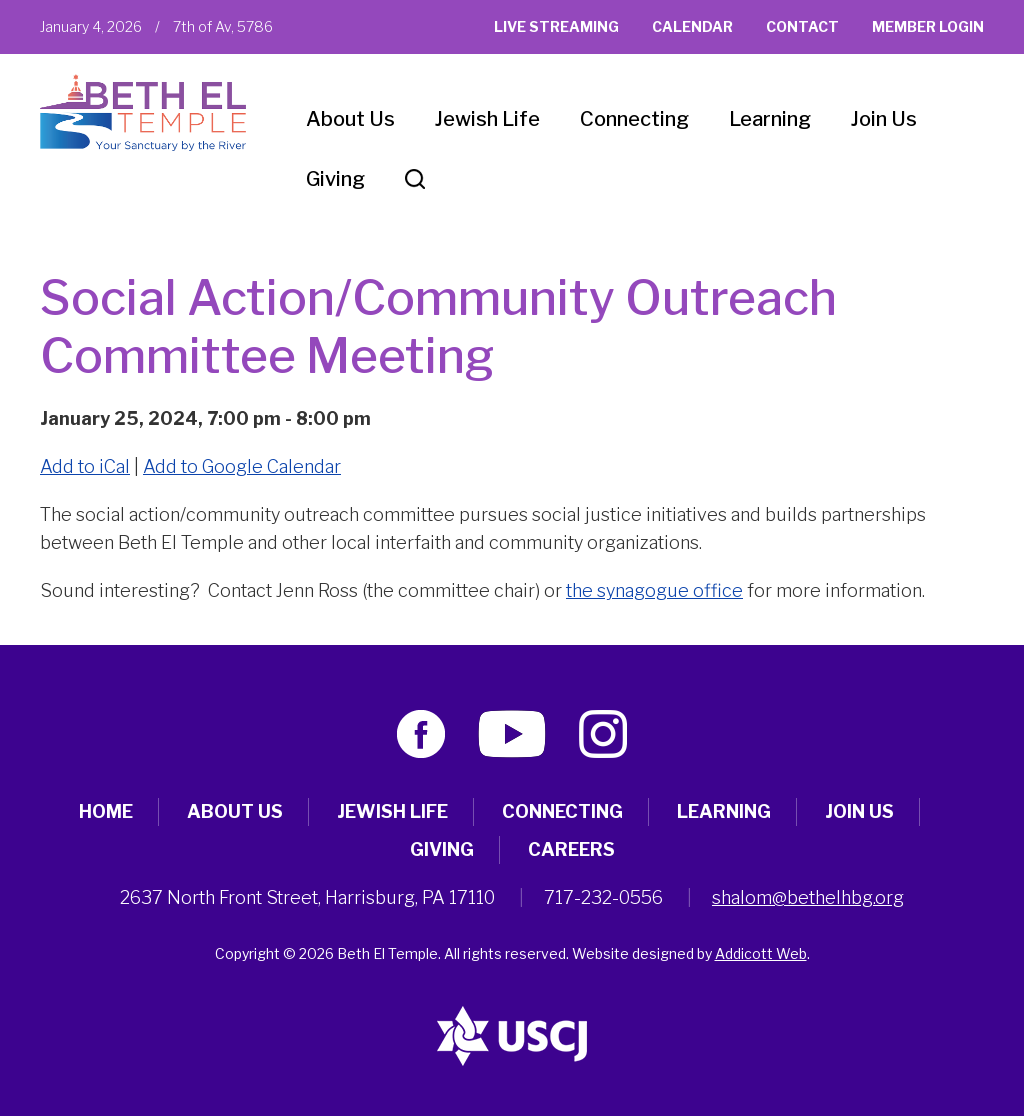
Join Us (884, 119)
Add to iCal (85, 466)
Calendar (692, 26)
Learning (770, 119)
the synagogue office (654, 590)
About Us (350, 119)
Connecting (634, 119)
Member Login (928, 26)
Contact (802, 26)
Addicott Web (761, 953)
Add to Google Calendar (242, 466)
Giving (335, 179)
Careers (571, 849)
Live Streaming (556, 26)
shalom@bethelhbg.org (808, 897)
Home (106, 811)
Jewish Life (487, 119)
